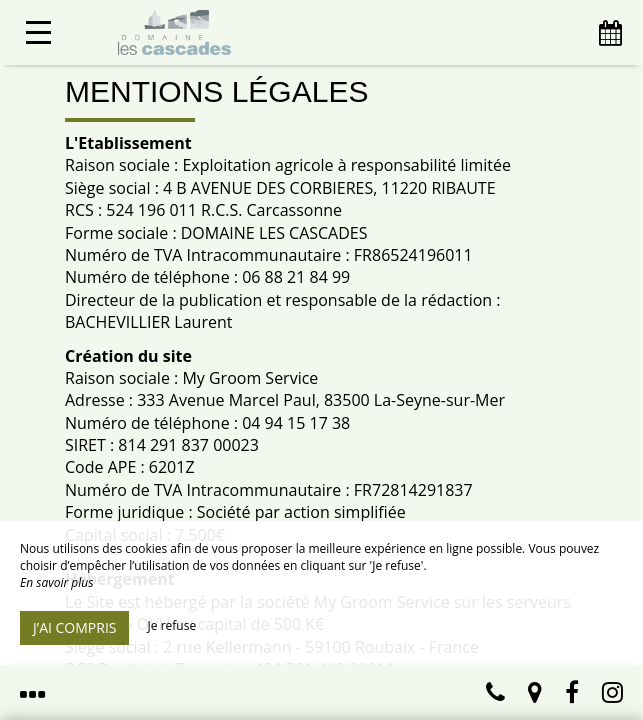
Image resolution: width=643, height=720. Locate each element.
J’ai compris (74, 627)
